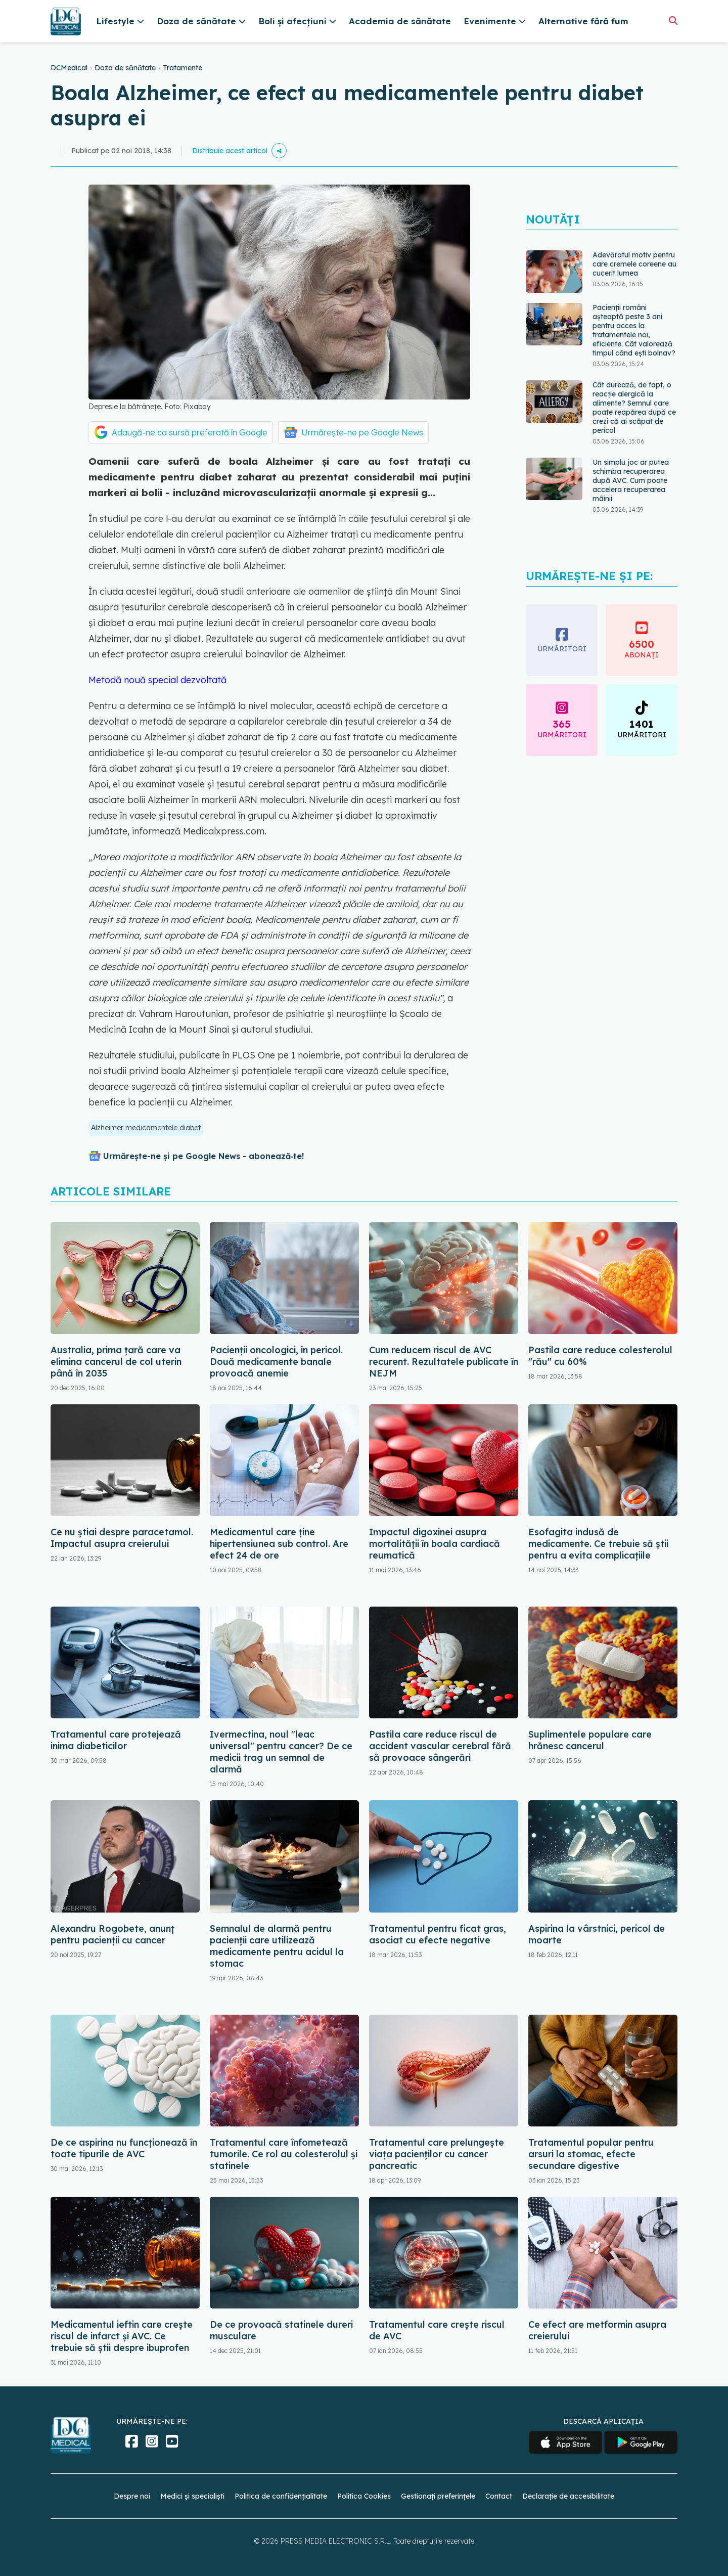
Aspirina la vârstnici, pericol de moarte (596, 1934)
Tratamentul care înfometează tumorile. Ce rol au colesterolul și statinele (283, 2154)
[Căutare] (673, 20)
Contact (498, 2496)
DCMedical (69, 67)
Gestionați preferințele (438, 2496)
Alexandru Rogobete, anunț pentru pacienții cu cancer (112, 1934)
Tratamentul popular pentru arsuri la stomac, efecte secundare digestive (591, 2154)
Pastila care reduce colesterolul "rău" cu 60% (600, 1355)
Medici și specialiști (192, 2496)
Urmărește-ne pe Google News (362, 432)
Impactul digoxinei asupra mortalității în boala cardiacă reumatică (434, 1543)
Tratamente (182, 67)
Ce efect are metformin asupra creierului (597, 2330)
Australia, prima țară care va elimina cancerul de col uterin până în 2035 (116, 1361)
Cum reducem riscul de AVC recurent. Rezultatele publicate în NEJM (443, 1361)
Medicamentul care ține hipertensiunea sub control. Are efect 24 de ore (279, 1543)
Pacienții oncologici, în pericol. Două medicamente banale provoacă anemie (276, 1361)
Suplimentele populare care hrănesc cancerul (590, 1740)
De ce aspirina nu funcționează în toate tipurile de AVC (124, 2148)
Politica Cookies (364, 2496)
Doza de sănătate (125, 67)
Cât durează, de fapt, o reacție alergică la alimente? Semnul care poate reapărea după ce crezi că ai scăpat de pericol (634, 407)
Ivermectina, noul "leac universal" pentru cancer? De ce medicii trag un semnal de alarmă (281, 1751)
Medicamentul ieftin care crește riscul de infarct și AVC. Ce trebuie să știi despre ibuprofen (122, 2336)
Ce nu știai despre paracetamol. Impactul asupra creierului (122, 1537)
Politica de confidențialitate (281, 2496)
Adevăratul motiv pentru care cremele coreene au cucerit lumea (634, 264)
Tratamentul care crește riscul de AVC (437, 2330)
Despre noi (132, 2496)
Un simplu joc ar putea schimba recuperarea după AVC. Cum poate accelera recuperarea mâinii (631, 480)
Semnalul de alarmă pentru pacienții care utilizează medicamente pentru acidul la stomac (277, 1946)
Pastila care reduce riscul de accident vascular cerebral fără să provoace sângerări (440, 1745)
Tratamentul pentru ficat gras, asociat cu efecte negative (437, 1934)
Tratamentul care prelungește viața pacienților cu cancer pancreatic (436, 2154)
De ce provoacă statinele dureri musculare (281, 2330)
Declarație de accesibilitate (568, 2496)
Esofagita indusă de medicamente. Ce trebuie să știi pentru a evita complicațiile (598, 1543)
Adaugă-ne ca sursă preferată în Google (189, 432)
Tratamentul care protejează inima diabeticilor (116, 1740)
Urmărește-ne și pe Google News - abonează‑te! (203, 1156)
